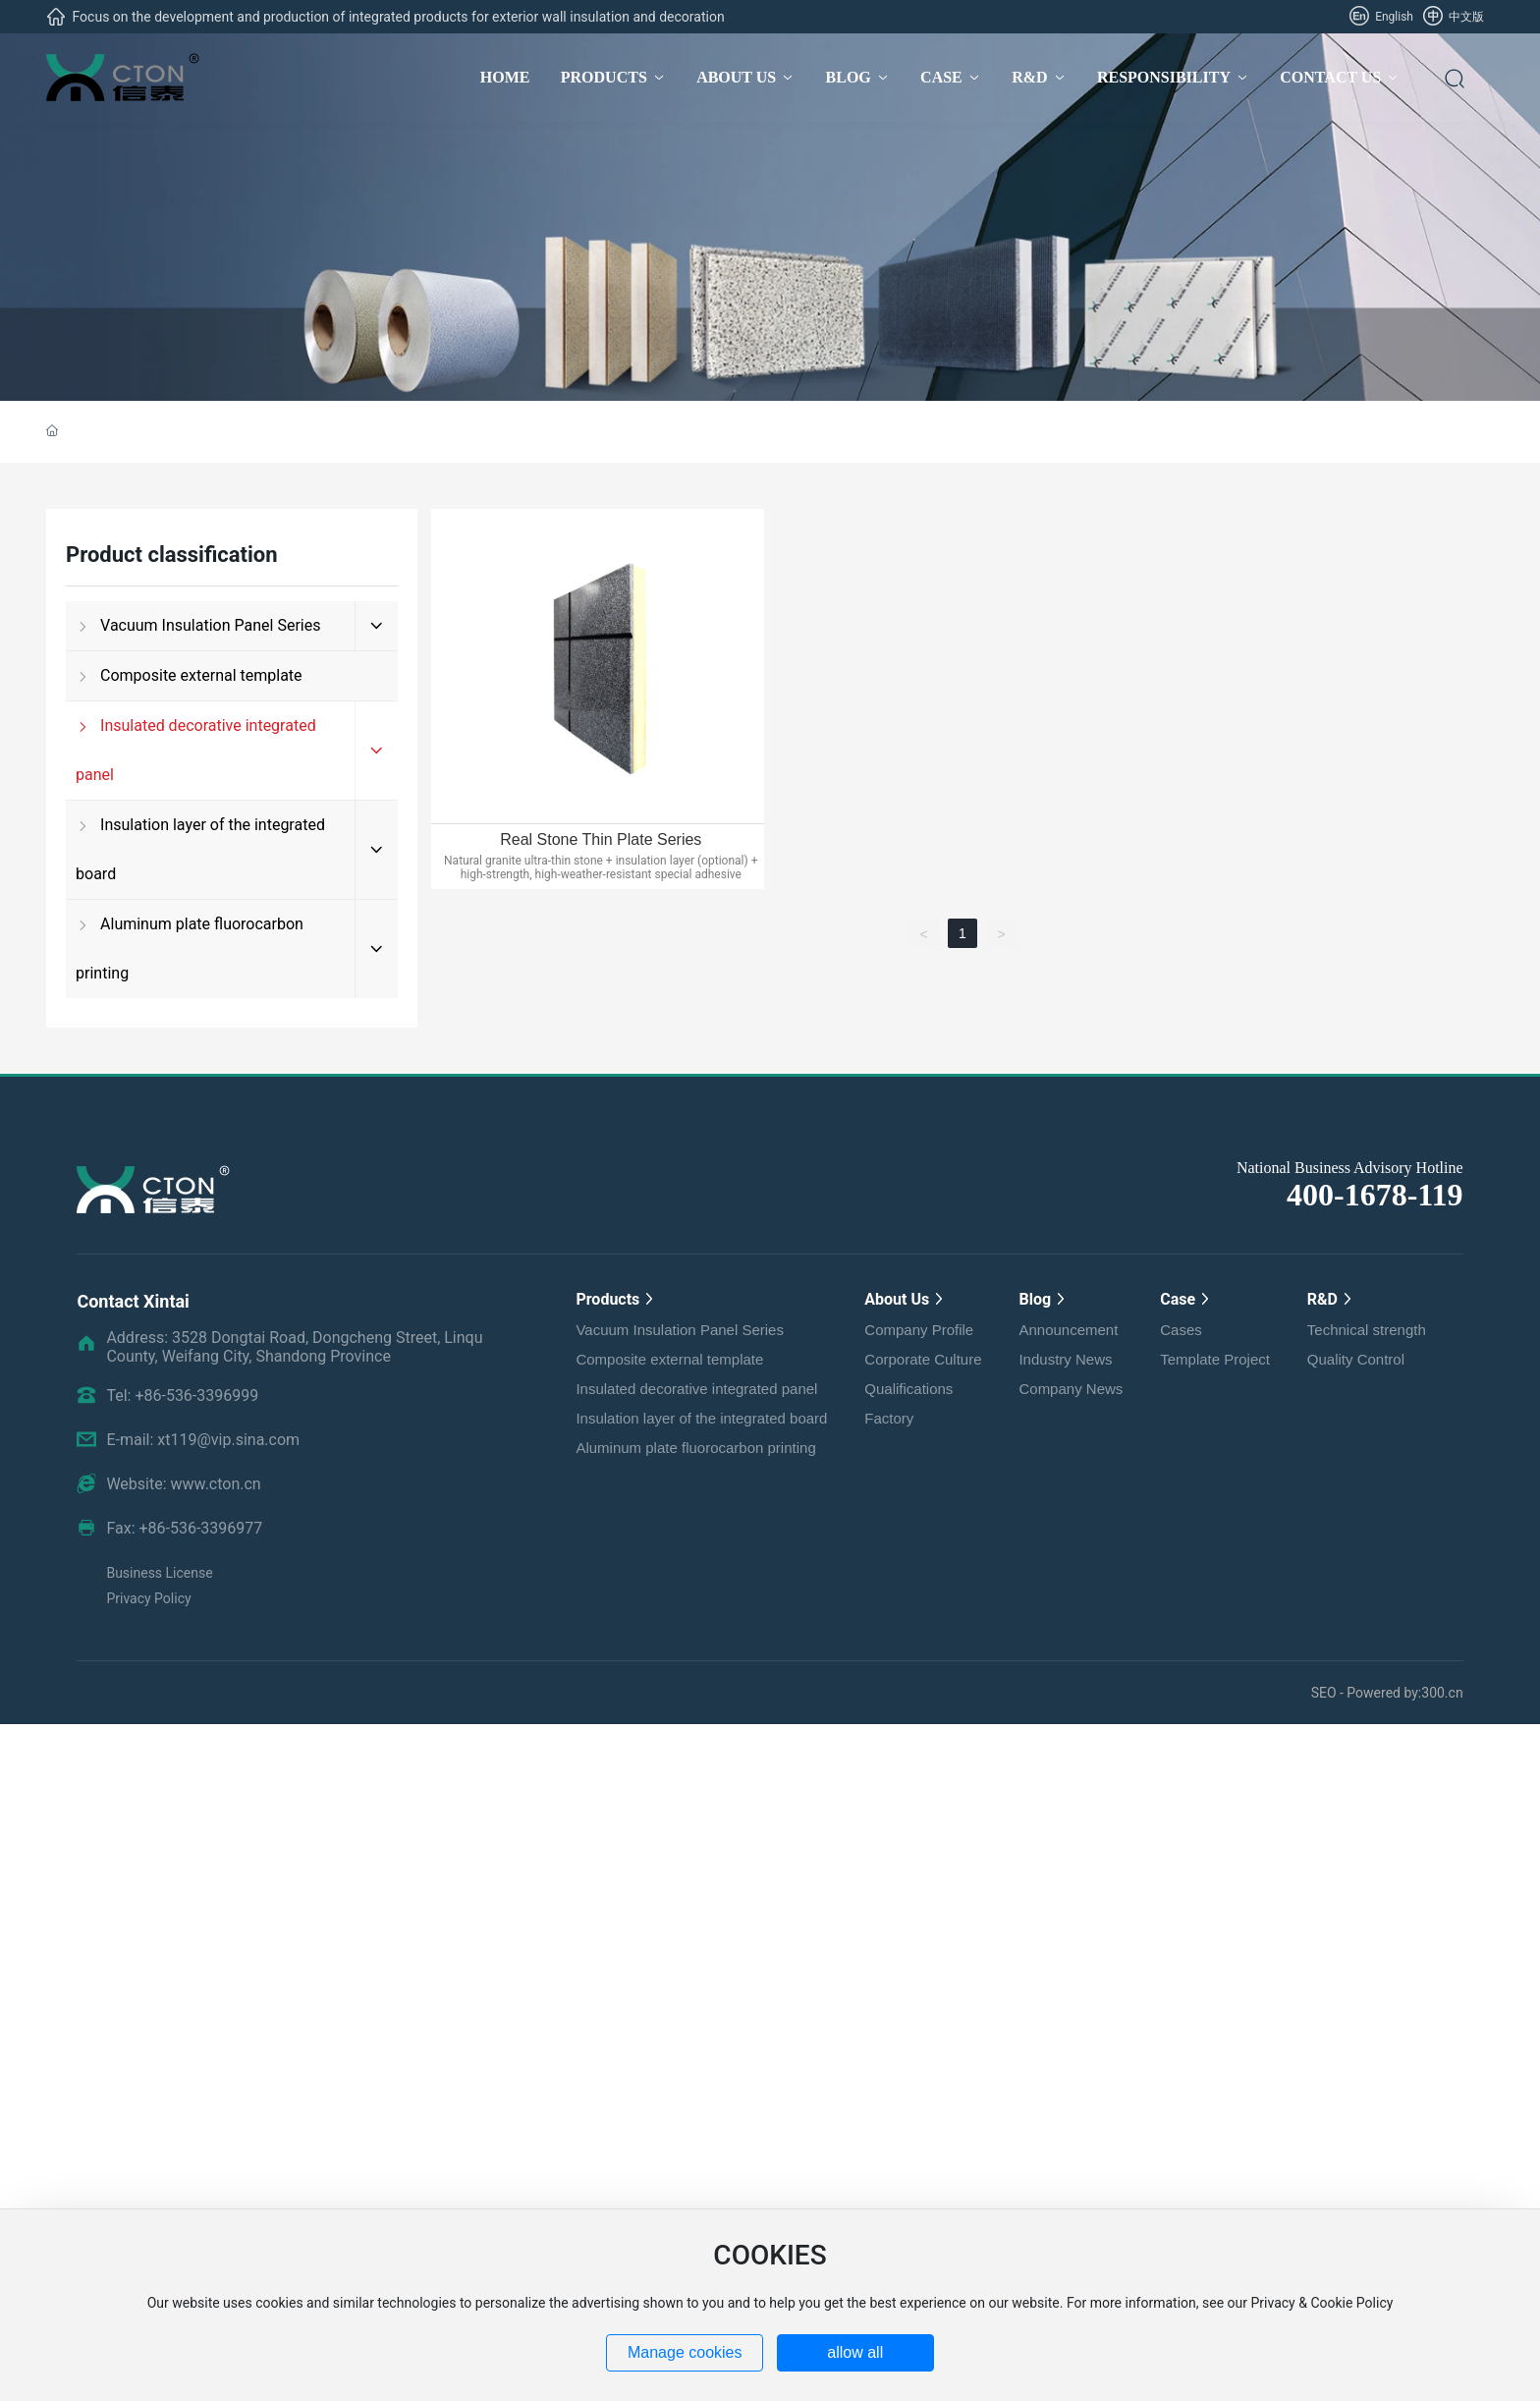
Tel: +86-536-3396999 (182, 1395)
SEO (1325, 1693)
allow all (855, 2352)
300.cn (1441, 1693)
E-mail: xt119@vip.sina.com (203, 1439)
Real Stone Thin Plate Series (600, 839)
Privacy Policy (148, 1598)
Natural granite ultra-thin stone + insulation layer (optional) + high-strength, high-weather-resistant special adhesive (600, 867)
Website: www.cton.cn (183, 1484)
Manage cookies (685, 2352)
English (1381, 17)
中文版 (1453, 17)
